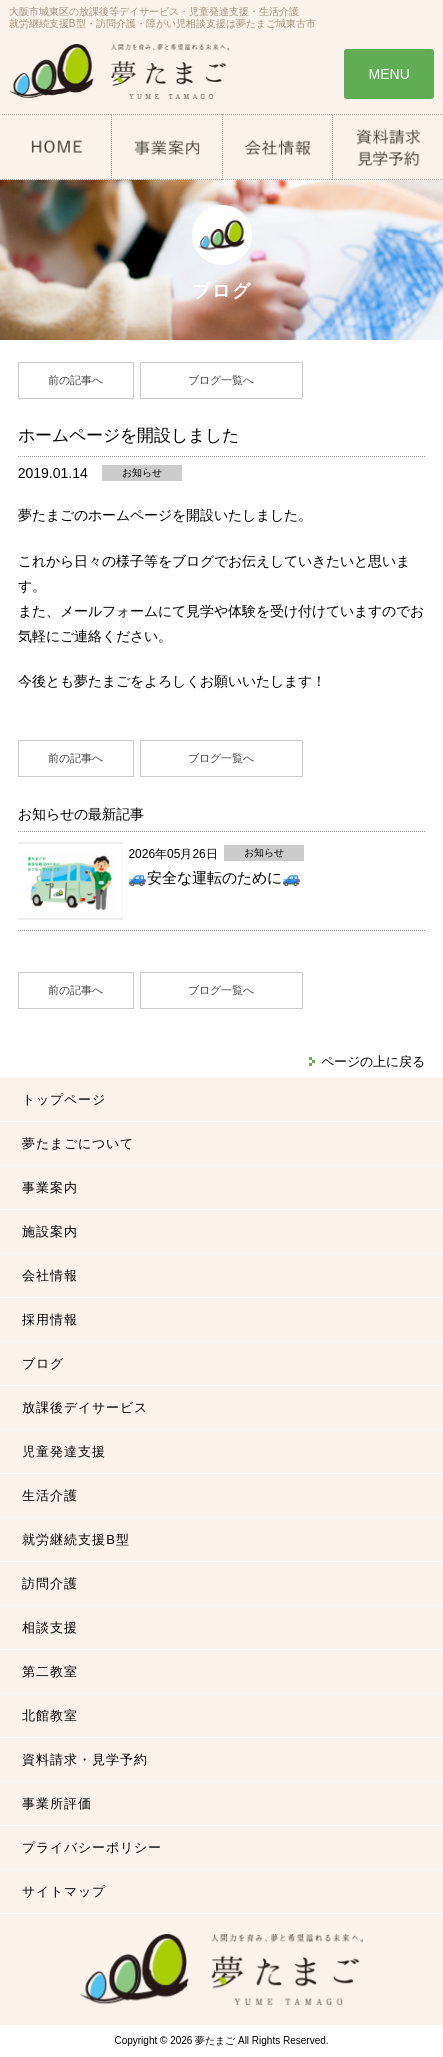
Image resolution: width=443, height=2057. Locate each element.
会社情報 (50, 1275)
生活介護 (50, 1495)
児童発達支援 (64, 1451)
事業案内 (50, 1187)
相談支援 (50, 1627)
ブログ (43, 1363)
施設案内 (50, 1231)
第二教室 (50, 1671)
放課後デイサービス (85, 1407)
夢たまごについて (78, 1143)
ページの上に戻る (373, 1061)
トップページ (64, 1099)
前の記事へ (75, 380)
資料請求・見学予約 (85, 1759)
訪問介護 (50, 1583)
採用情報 (50, 1319)
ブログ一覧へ (221, 380)
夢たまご (215, 2040)
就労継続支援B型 (76, 1539)
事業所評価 (57, 1803)
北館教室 (50, 1715)
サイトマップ (64, 1891)
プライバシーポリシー (92, 1847)
